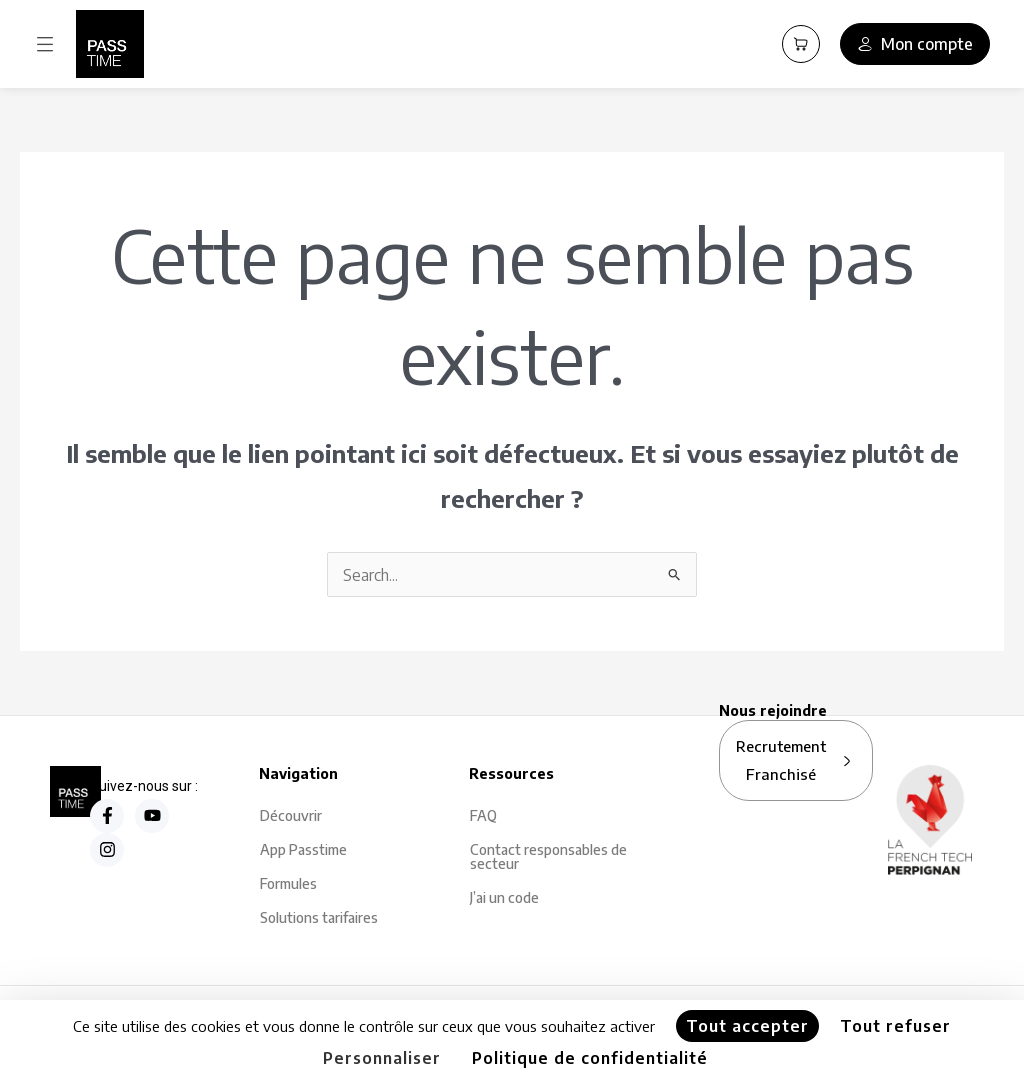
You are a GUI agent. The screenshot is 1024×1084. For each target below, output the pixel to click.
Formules (288, 884)
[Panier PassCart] (801, 44)
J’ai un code (504, 898)
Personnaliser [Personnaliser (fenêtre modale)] (382, 1058)
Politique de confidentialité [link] (590, 1058)
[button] (45, 44)
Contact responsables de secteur (548, 857)
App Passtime (303, 850)
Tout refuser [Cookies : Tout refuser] (895, 1026)
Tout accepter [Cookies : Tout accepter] (747, 1026)
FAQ (483, 816)
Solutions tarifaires (319, 918)
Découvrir (291, 816)
